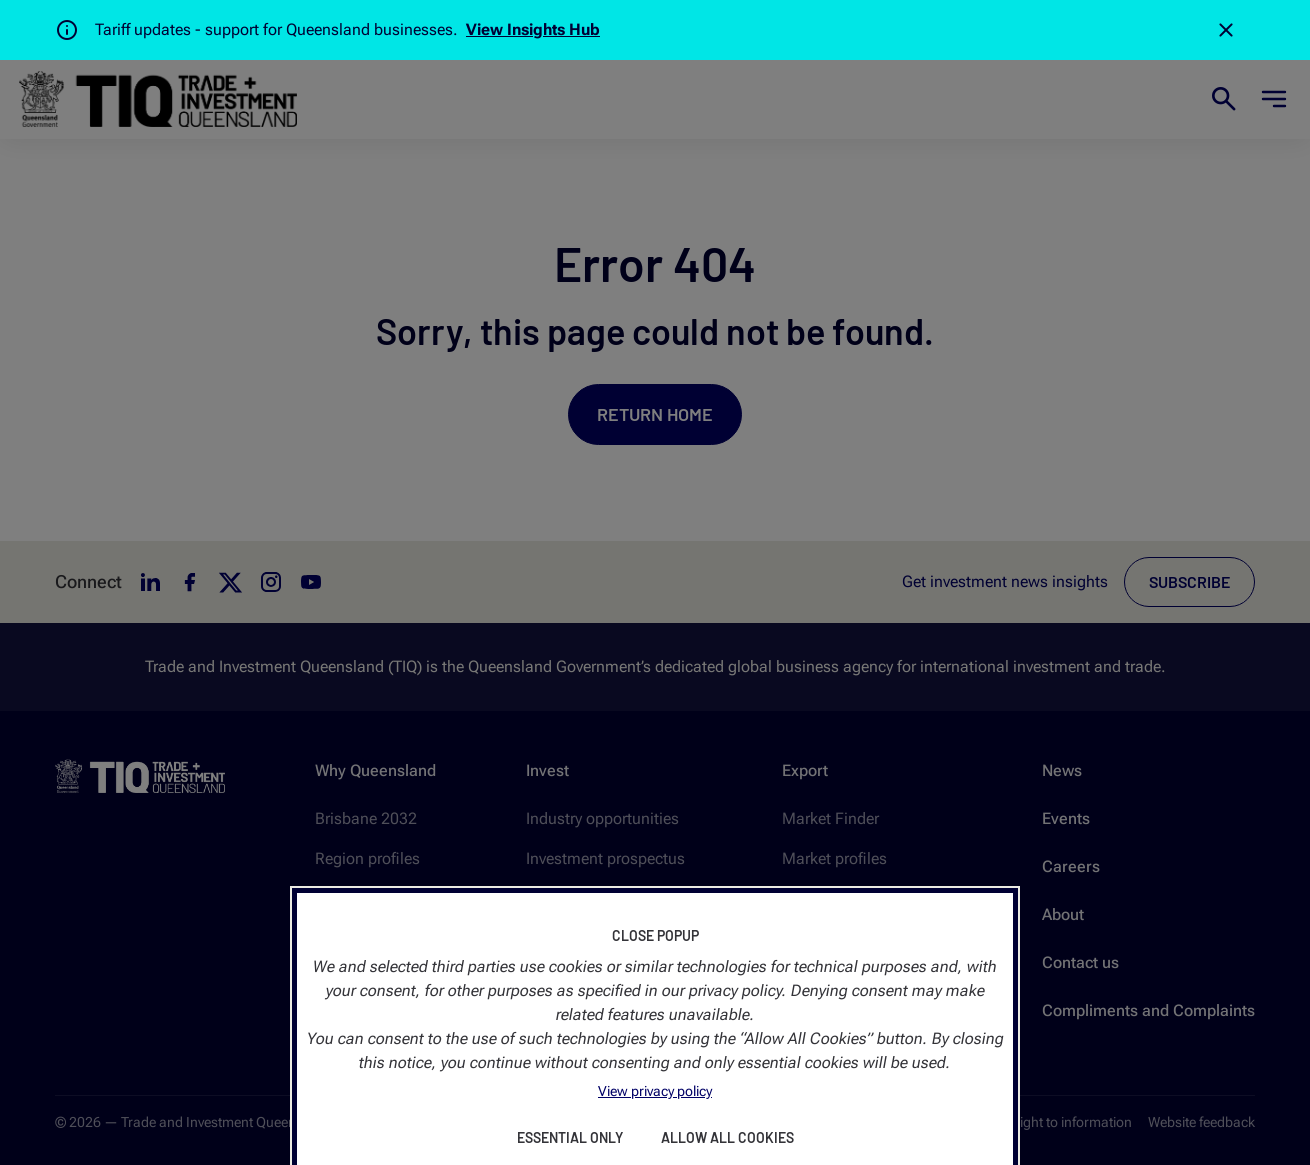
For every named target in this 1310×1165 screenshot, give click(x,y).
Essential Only (570, 1137)
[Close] (1226, 30)
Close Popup (655, 935)
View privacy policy (655, 1091)
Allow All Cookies (727, 1137)
